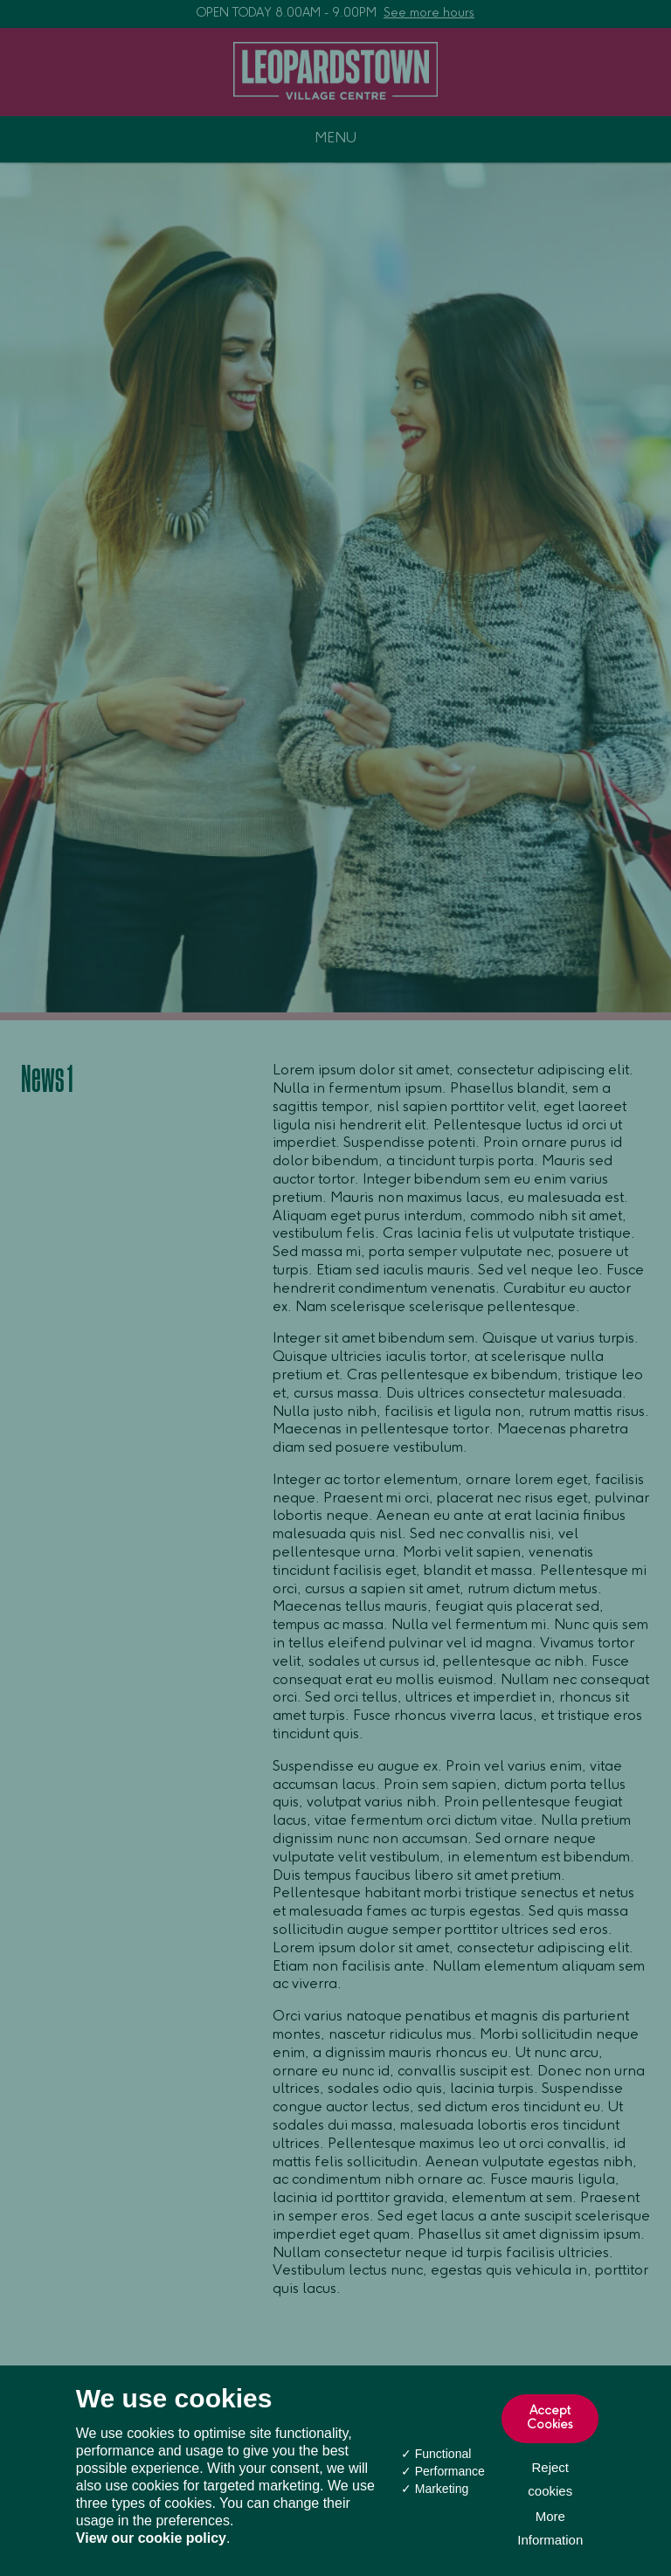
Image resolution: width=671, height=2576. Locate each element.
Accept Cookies (550, 2419)
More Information (550, 2528)
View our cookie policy (151, 2538)
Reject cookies (550, 2479)
